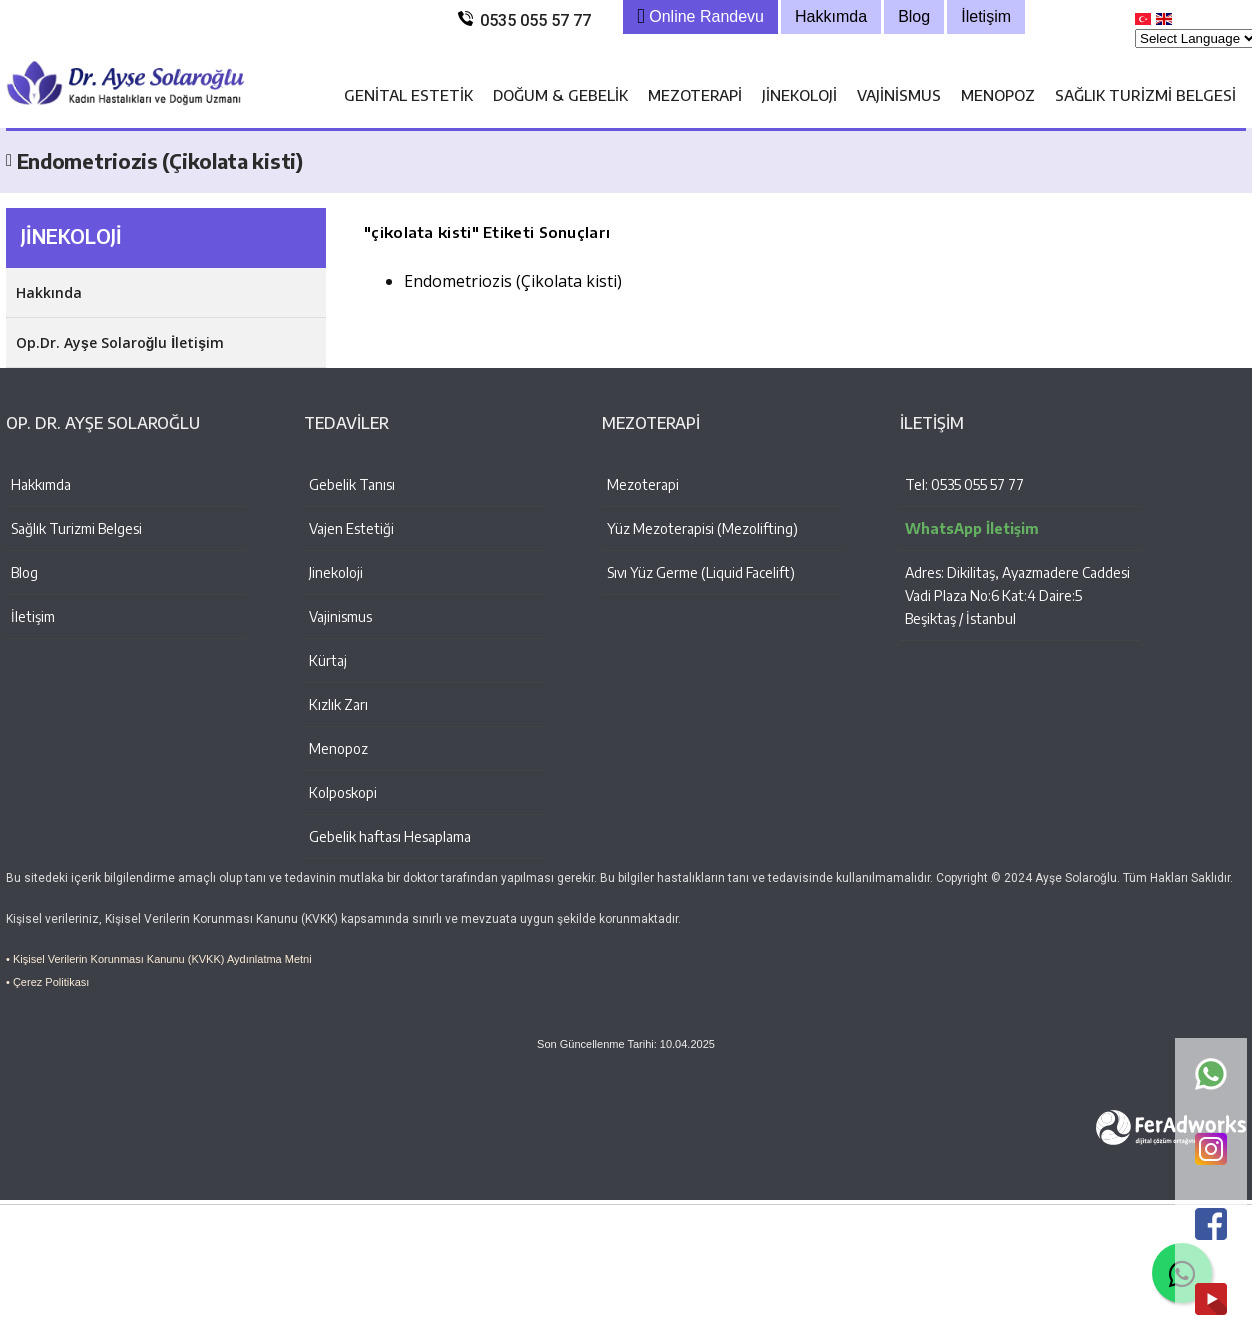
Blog (24, 572)
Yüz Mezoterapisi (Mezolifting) (702, 528)
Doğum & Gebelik (560, 95)
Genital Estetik (408, 95)
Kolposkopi (343, 792)
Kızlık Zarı (338, 704)
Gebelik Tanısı (352, 484)
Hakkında (49, 292)
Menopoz (998, 95)
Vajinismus (899, 95)
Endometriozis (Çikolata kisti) (513, 281)
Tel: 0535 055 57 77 (964, 484)
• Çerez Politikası (47, 982)
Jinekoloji (799, 95)
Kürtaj (328, 660)
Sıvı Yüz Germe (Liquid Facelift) (701, 572)
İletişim (33, 616)
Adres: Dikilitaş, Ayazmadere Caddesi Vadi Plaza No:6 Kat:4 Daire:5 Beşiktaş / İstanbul (1017, 595)
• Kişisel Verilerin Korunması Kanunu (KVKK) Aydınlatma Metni (159, 959)
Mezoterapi (695, 95)
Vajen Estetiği (351, 528)
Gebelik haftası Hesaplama (390, 836)
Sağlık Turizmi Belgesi (1145, 95)
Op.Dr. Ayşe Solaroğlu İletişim (120, 342)
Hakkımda (41, 484)
